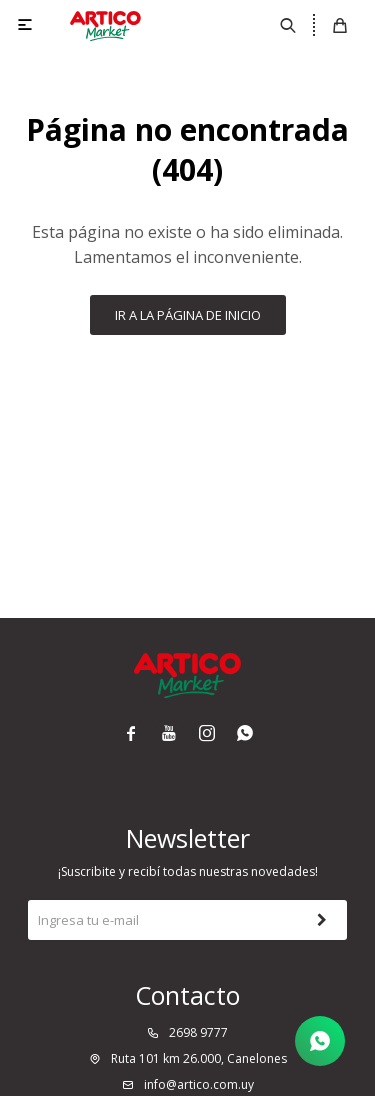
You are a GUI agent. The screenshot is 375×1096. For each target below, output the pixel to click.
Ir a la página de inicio (188, 315)
